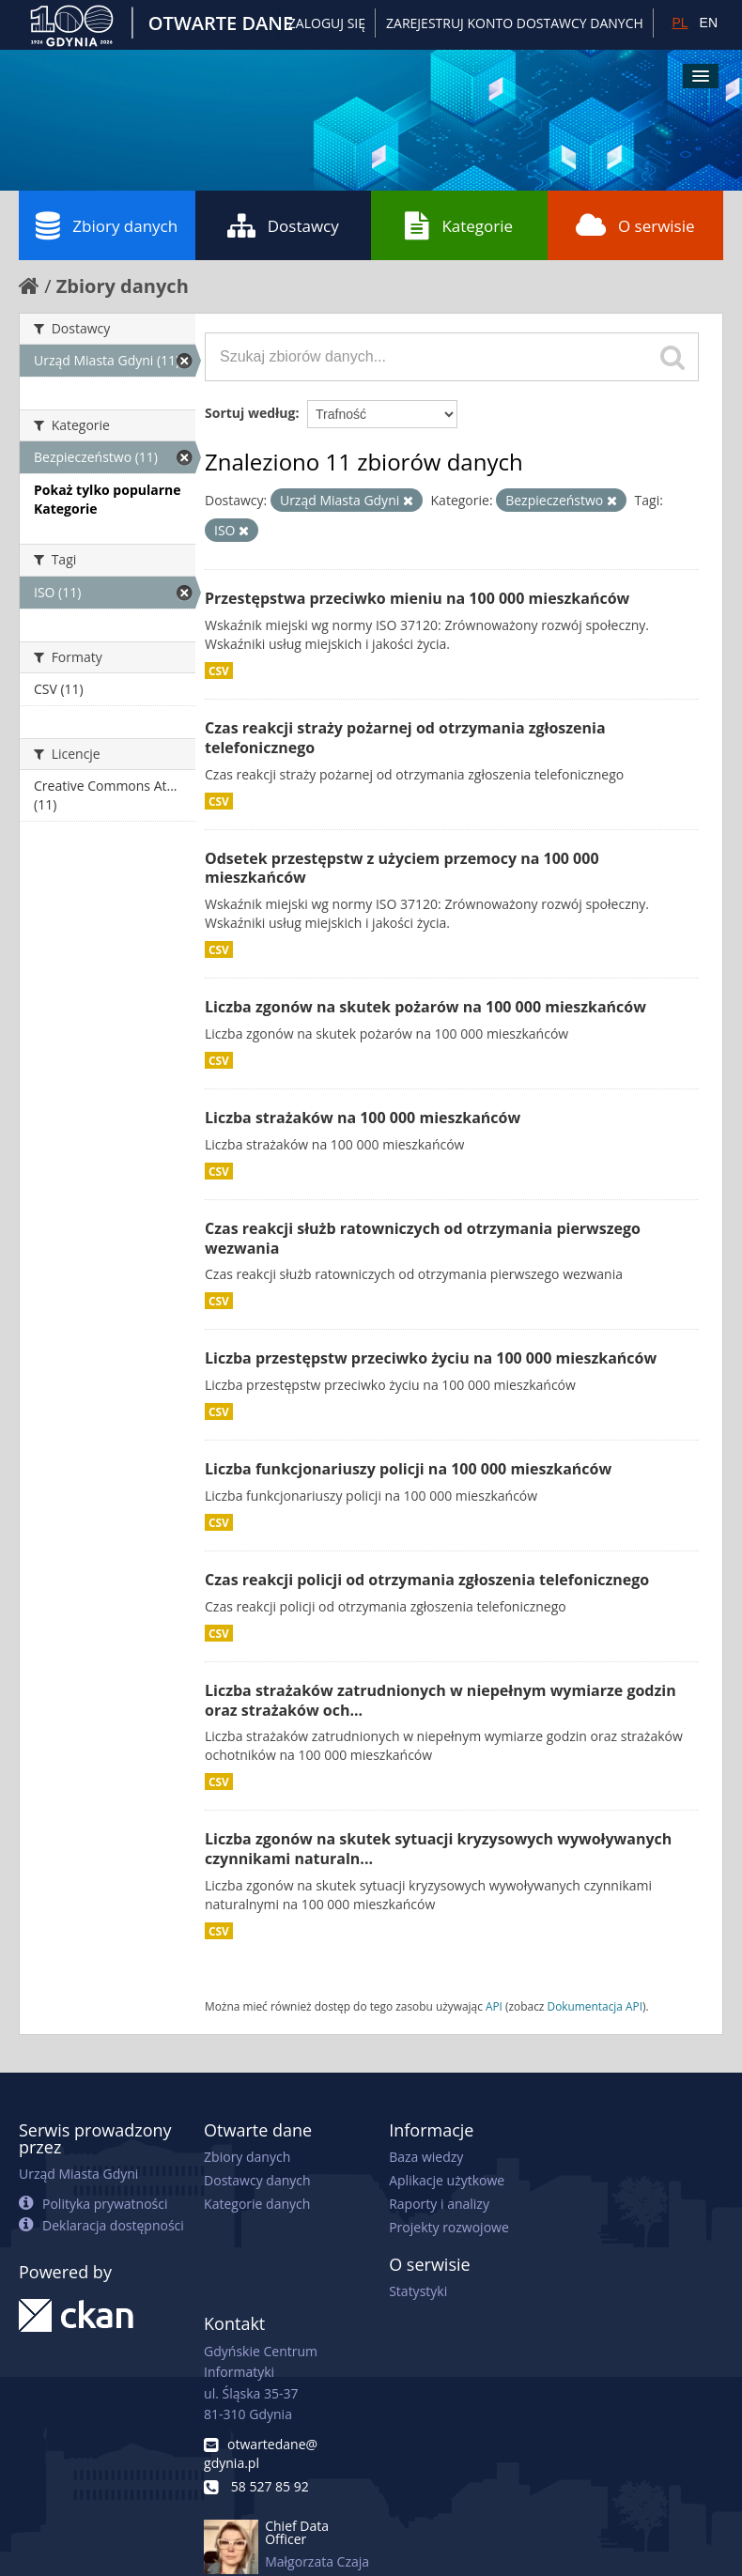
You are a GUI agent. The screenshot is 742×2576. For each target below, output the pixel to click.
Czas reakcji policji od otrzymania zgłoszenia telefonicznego (427, 1579)
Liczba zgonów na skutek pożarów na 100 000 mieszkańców (425, 1006)
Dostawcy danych (257, 2180)
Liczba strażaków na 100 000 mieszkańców (362, 1117)
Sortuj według (250, 413)
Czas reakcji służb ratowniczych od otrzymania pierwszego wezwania (423, 1238)
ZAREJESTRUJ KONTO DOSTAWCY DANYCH (514, 23)
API (494, 2005)
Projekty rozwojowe (449, 2227)
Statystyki (418, 2291)
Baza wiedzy (426, 2157)
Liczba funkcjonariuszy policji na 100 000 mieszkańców (408, 1468)
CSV (219, 670)
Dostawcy (283, 225)
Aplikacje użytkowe (446, 2180)
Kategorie (459, 225)
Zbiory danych (107, 225)
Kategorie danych (257, 2204)
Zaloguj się (326, 23)
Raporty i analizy (439, 2204)
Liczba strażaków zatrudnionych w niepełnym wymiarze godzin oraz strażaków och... (440, 1700)
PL (680, 22)
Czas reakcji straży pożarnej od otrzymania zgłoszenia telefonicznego (405, 737)
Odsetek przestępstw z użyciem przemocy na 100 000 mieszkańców (402, 868)
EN (709, 22)
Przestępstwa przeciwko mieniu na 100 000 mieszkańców (417, 598)
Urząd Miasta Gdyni (78, 2174)
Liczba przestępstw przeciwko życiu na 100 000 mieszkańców (431, 1358)
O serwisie (635, 225)
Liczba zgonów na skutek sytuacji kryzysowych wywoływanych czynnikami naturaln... (438, 1848)
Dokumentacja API (595, 2005)
